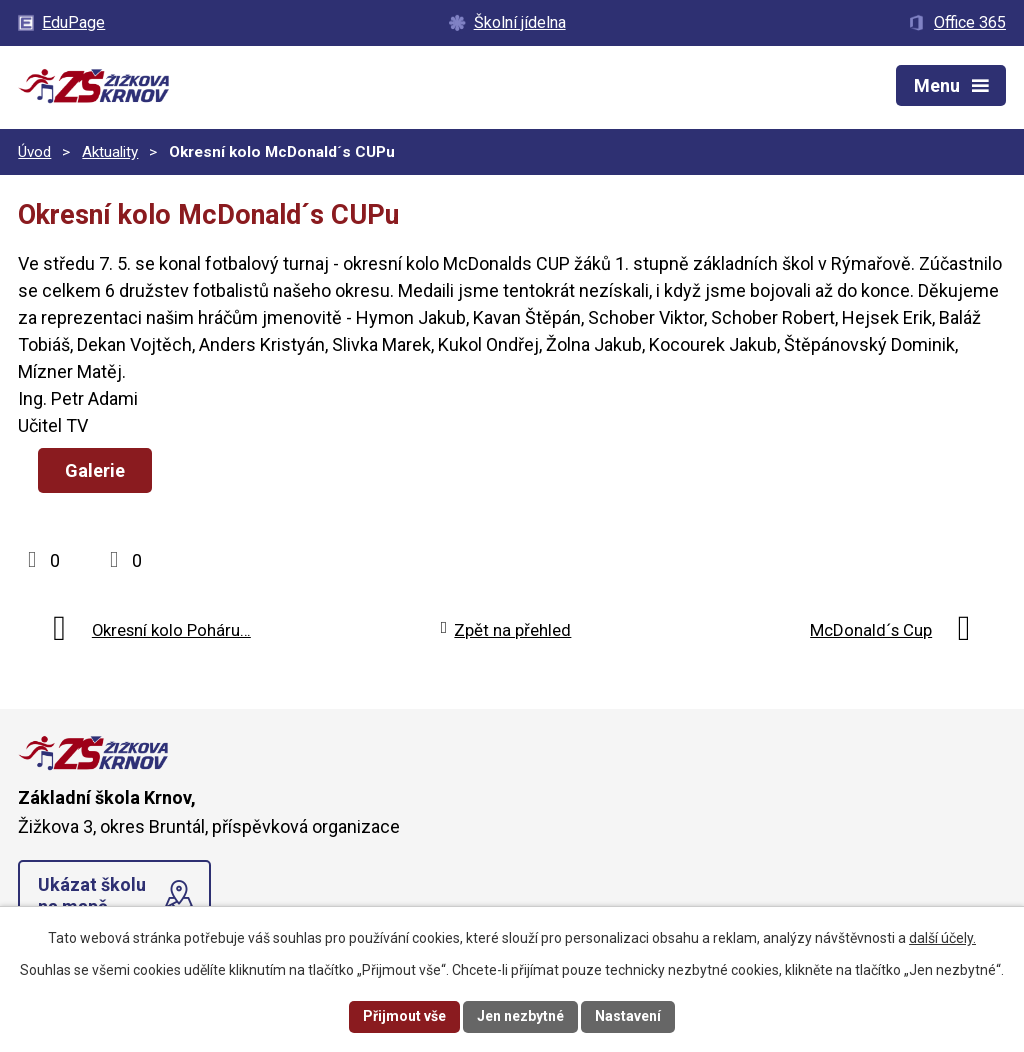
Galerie (95, 470)
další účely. (942, 938)
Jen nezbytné (520, 1016)
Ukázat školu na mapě (92, 895)
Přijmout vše (404, 1016)
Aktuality (110, 152)
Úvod (34, 152)
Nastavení (628, 1016)
